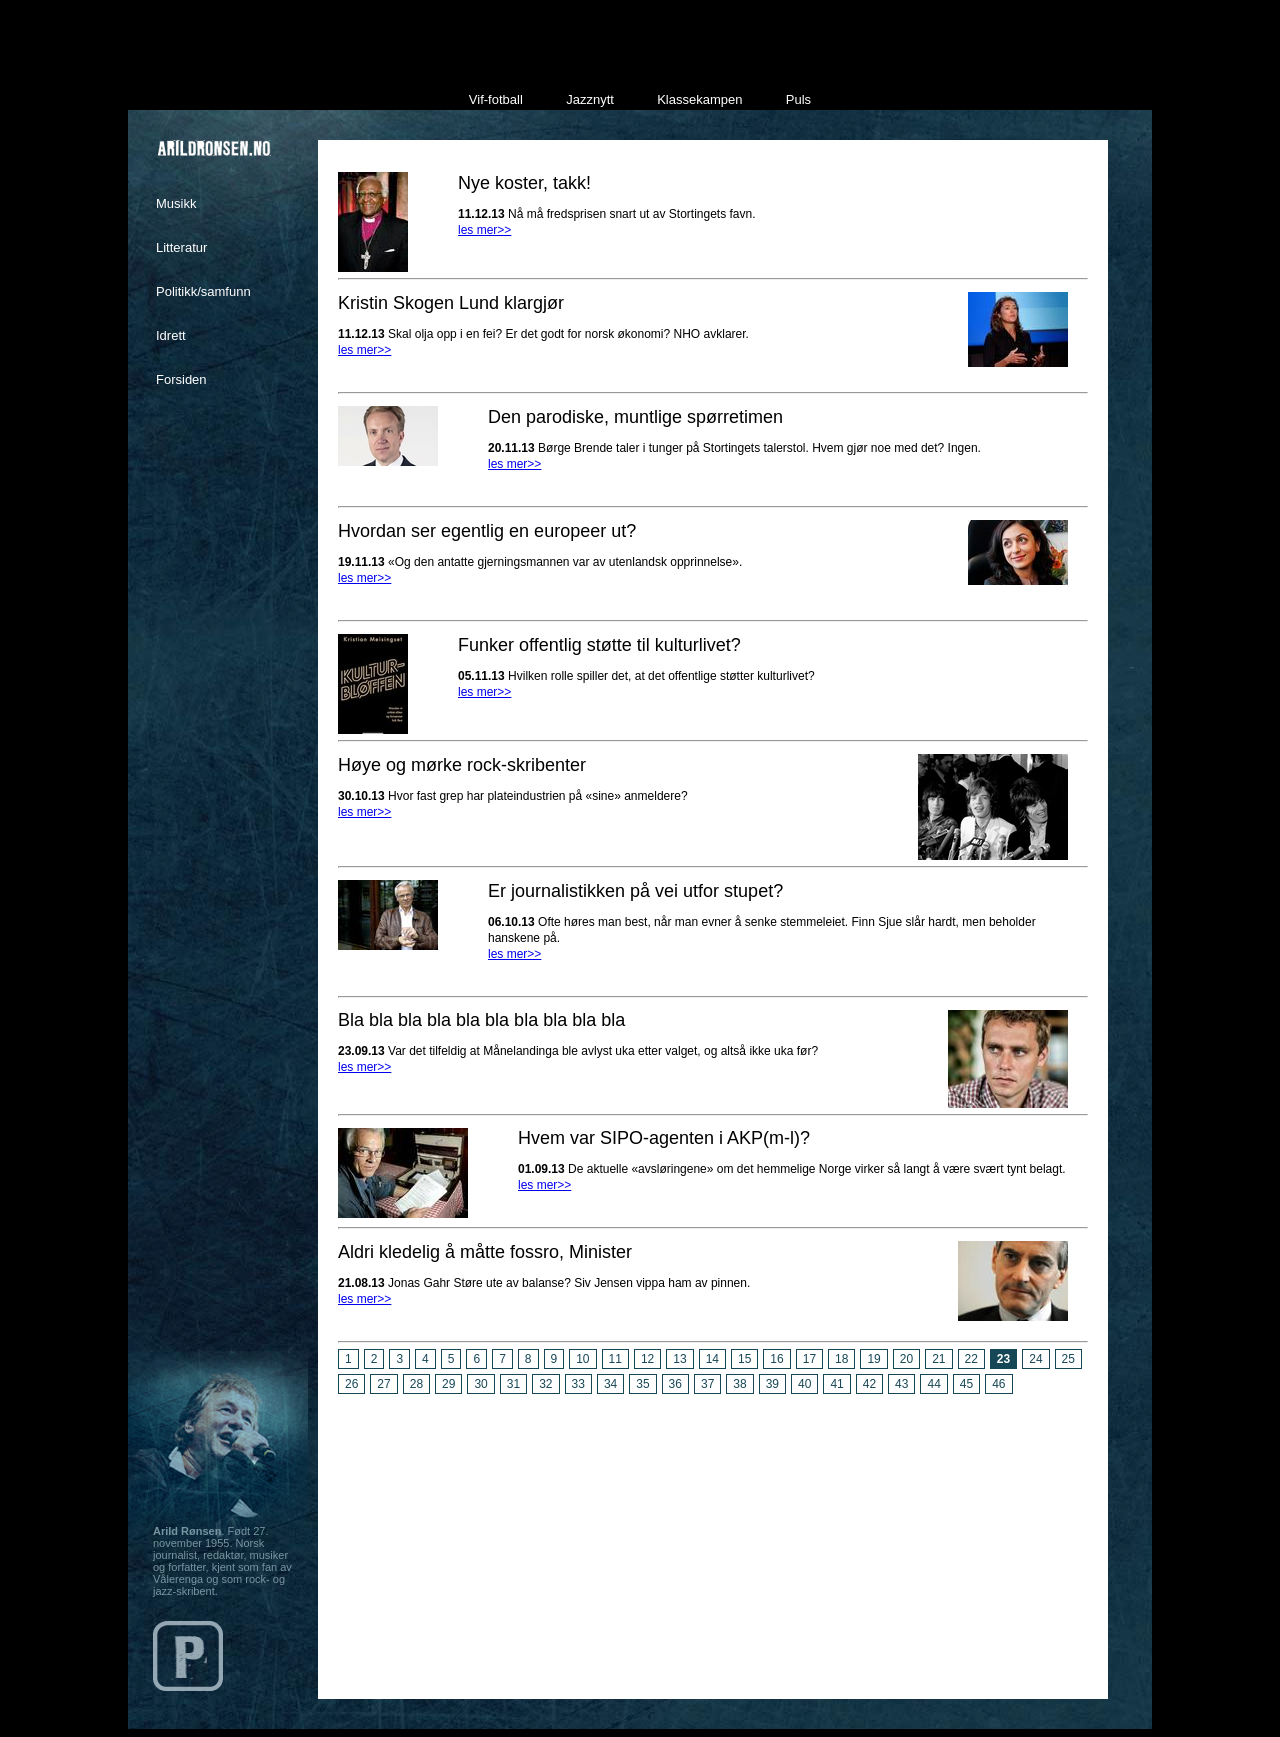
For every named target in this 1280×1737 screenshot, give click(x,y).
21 (938, 1359)
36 (675, 1384)
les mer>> (484, 230)
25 (1068, 1359)
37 (707, 1384)
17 (809, 1359)
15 (744, 1359)
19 (873, 1359)
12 (647, 1359)
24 (1035, 1359)
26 (351, 1384)
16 (776, 1359)
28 (416, 1384)
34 (610, 1384)
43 (901, 1384)
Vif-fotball (496, 99)
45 (966, 1384)
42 (869, 1384)
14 (712, 1359)
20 (906, 1359)
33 (578, 1384)
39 (772, 1384)
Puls (798, 99)
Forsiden (181, 379)
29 (448, 1384)
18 (841, 1359)
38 (739, 1384)
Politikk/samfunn (203, 291)
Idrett (171, 335)
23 (1003, 1359)
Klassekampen (699, 99)
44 (933, 1384)
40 (804, 1384)
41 (836, 1384)
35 (642, 1384)
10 (582, 1359)
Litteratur (181, 247)
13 (679, 1359)
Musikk (176, 203)
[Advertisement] (713, 1539)
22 (971, 1359)
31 (513, 1384)
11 (615, 1359)
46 (998, 1384)
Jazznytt (590, 99)
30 (480, 1384)
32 (545, 1384)
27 (383, 1384)
